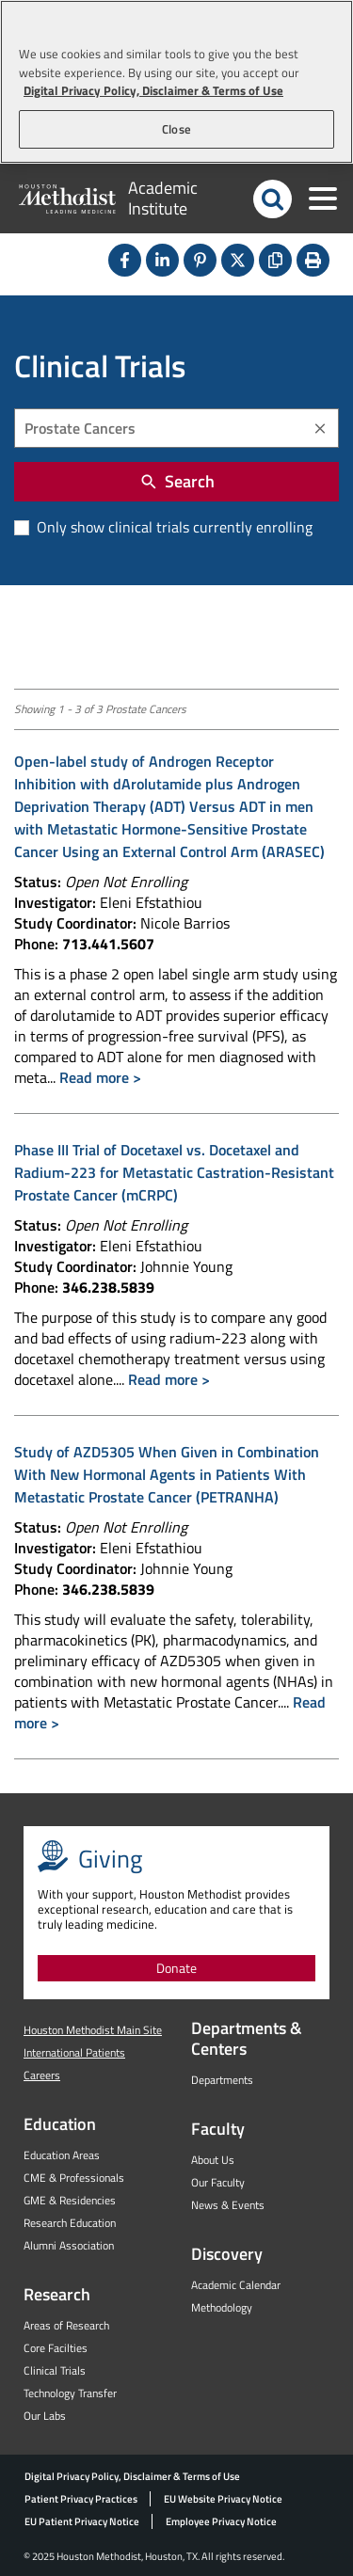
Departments (222, 2080)
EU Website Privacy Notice (223, 2498)
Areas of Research (66, 2325)
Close (176, 128)
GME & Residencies (70, 2200)
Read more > (100, 1077)
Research (57, 2294)
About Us (212, 2160)
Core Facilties (56, 2348)
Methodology (221, 2307)
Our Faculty (218, 2182)
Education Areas (62, 2155)
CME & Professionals (74, 2177)
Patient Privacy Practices (80, 2498)
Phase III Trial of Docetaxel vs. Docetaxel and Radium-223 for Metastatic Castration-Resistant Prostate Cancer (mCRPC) (174, 1172)
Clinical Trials (55, 2370)
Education (60, 2124)
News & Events (228, 2205)
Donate (176, 1968)
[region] (176, 82)
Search (177, 481)
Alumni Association (69, 2245)
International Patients (74, 2052)
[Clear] (320, 428)
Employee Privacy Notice (221, 2521)
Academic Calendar (236, 2285)
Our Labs (45, 2416)
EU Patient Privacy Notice (81, 2521)
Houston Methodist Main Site (93, 2030)
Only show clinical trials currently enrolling (173, 527)
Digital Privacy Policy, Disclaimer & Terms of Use (132, 2476)
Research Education (70, 2223)
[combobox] (176, 428)
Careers (42, 2075)
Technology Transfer (70, 2393)
